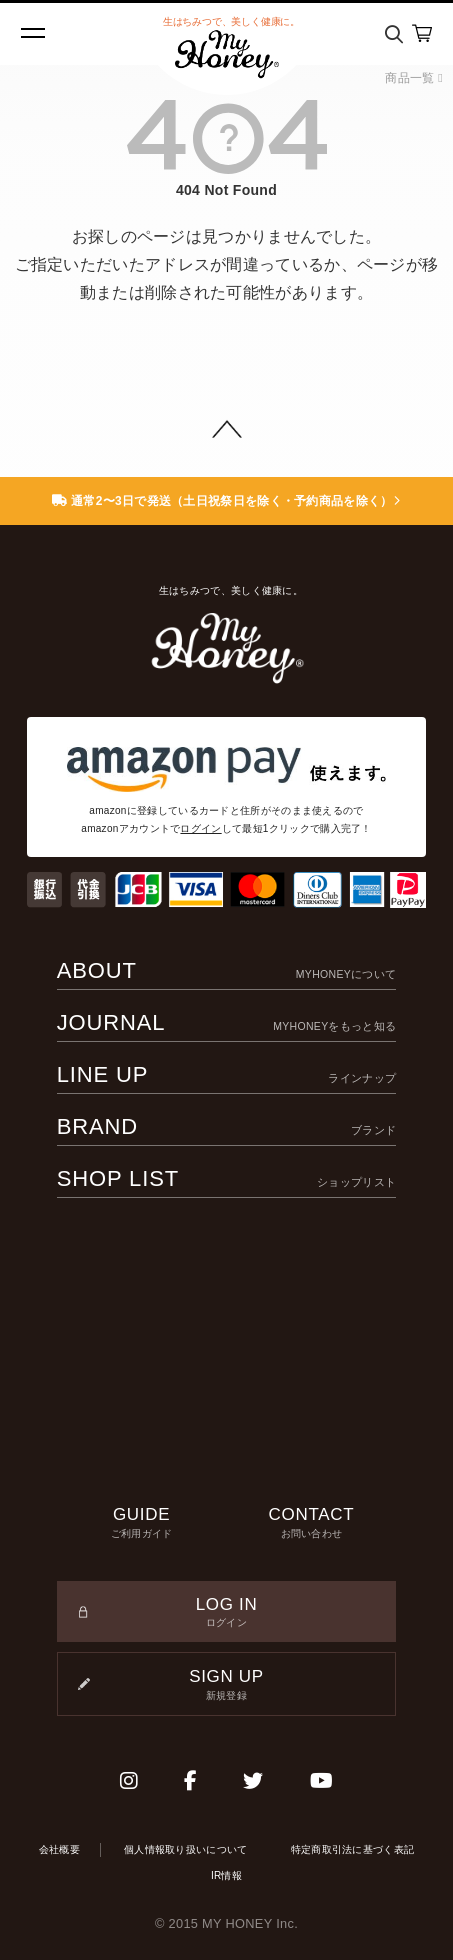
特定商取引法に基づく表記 (353, 1849)
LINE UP (227, 1074)
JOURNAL (227, 1022)
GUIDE (142, 1523)
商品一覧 (414, 78)
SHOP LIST (227, 1178)
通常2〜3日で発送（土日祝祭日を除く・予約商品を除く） (226, 501)
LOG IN (227, 1613)
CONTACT (312, 1523)
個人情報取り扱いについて (186, 1849)
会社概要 (59, 1849)
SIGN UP (227, 1685)
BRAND (227, 1126)
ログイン (200, 828)
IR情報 (226, 1875)
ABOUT (227, 970)
